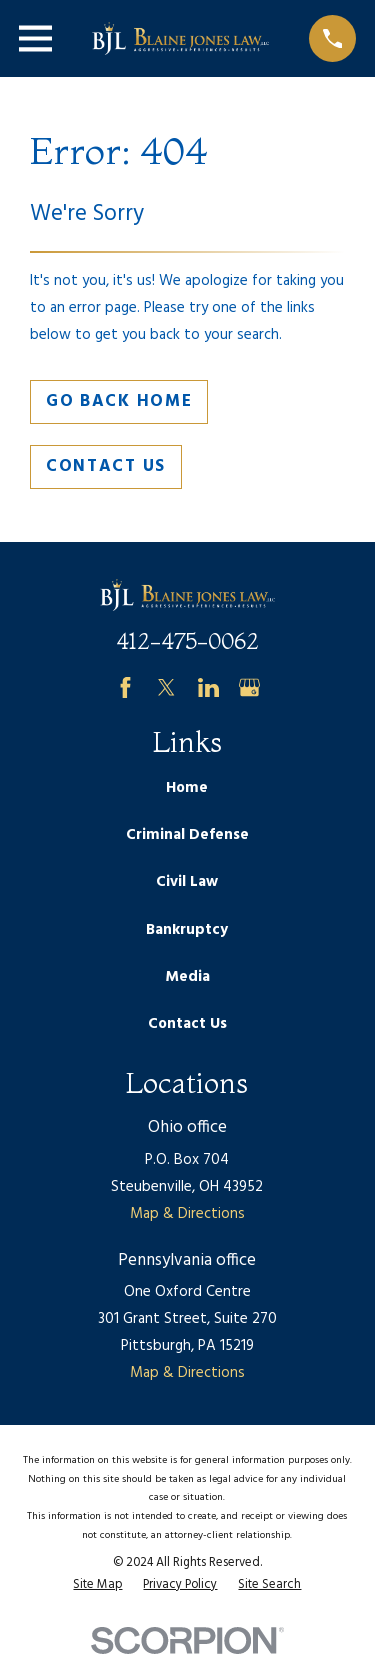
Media (187, 977)
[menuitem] (97, 1585)
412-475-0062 (187, 641)
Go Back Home (119, 401)
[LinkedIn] (208, 687)
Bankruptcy (187, 930)
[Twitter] (166, 687)
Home (187, 788)
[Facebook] (125, 687)
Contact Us (106, 466)
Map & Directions (187, 1214)
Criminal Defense (187, 835)
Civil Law (187, 882)
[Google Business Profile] (249, 687)
